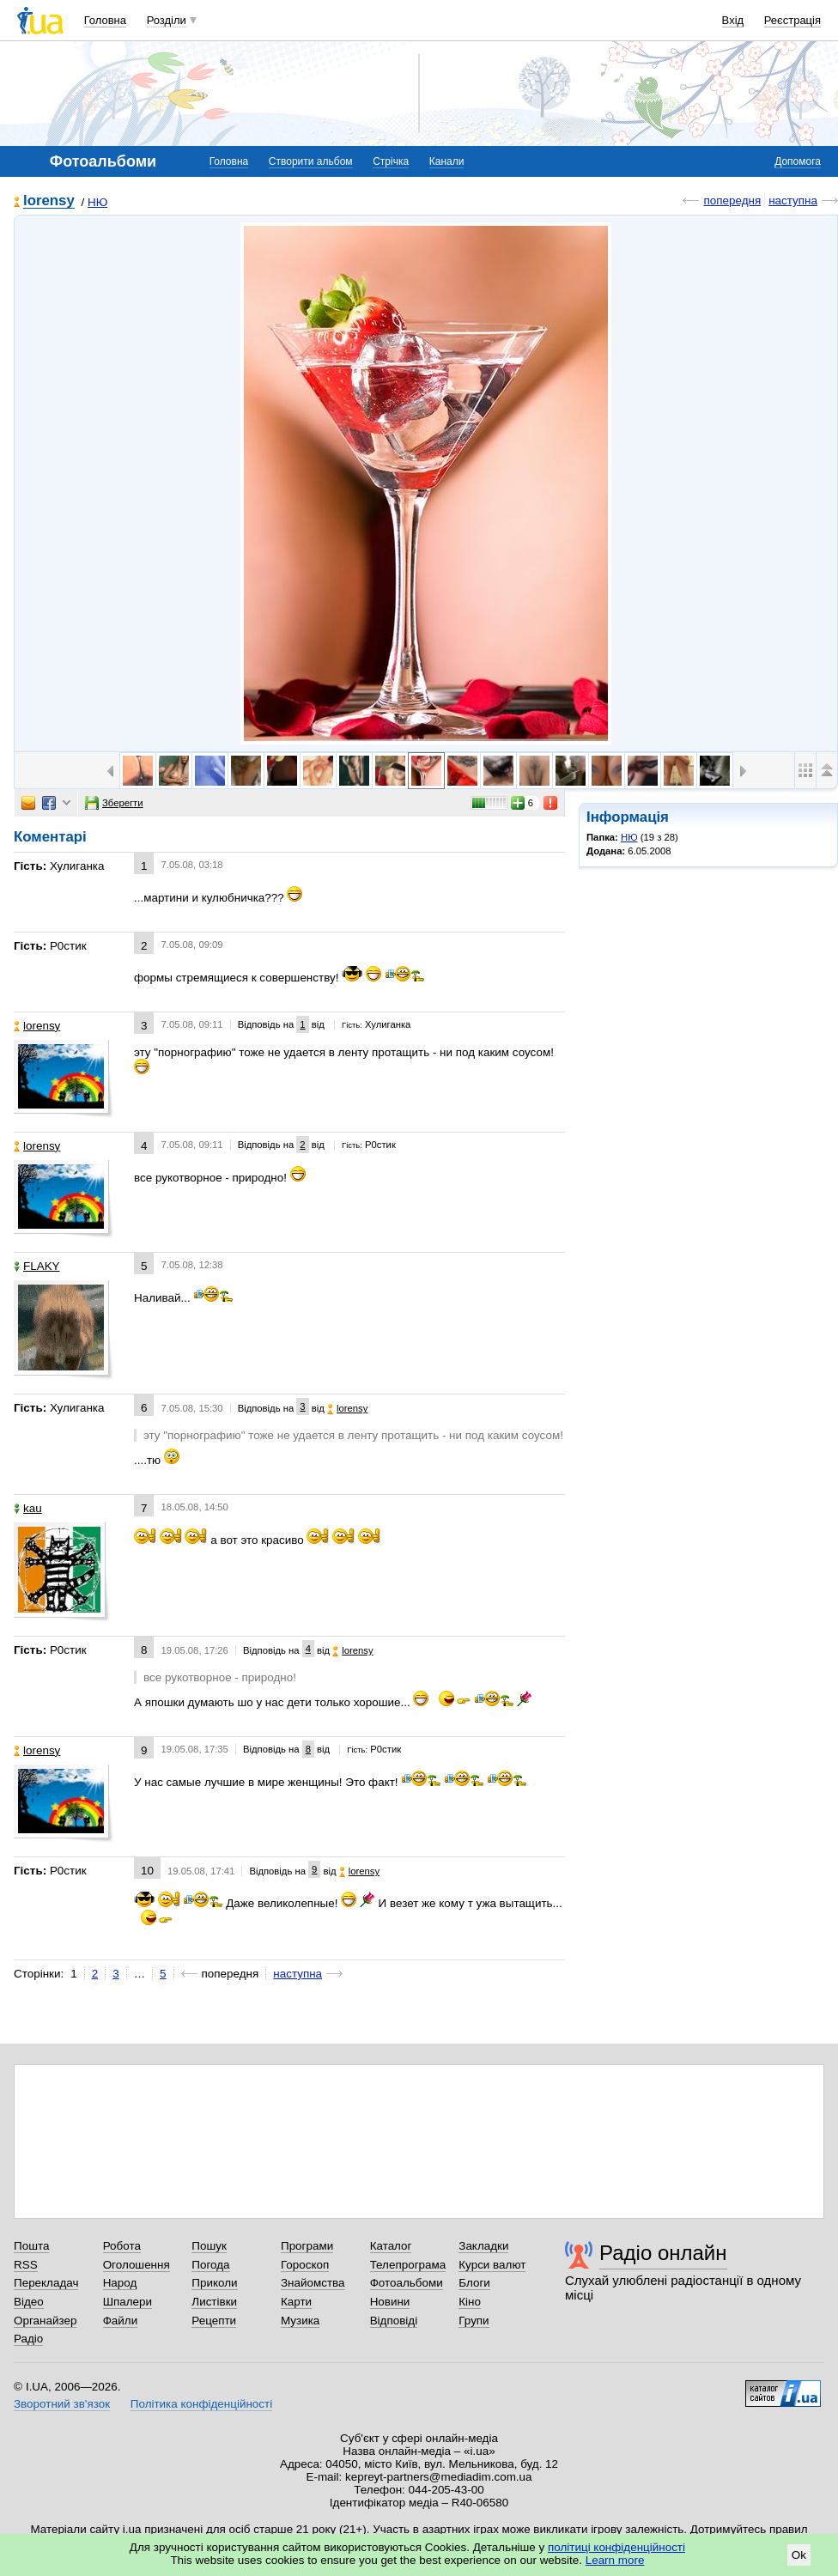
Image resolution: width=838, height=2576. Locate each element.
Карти (296, 2301)
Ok (799, 2555)
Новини (390, 2301)
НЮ (97, 202)
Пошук (209, 2245)
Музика (300, 2320)
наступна (792, 200)
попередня (732, 200)
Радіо (28, 2338)
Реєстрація (792, 20)
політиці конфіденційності (616, 2547)
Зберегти (114, 803)
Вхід (733, 20)
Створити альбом (311, 161)
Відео (29, 2301)
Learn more (615, 2560)
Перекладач (46, 2282)
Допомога (797, 161)
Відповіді (394, 2320)
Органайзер (45, 2320)
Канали (447, 161)
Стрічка (391, 161)
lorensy (49, 201)
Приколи (214, 2282)
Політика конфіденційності (201, 2403)
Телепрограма (408, 2264)
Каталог (391, 2245)
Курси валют (491, 2264)
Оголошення (136, 2264)
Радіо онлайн (663, 2252)
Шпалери (127, 2301)
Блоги (474, 2282)
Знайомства (313, 2282)
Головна (105, 20)
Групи (473, 2320)
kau (28, 1508)
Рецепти (213, 2320)
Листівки (214, 2301)
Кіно (469, 2301)
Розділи (166, 20)
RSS (26, 2264)
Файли (120, 2320)
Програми (307, 2245)
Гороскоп (305, 2264)
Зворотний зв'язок (62, 2403)
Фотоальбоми (406, 2282)
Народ (120, 2282)
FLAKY (37, 1266)
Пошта (31, 2245)
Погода (210, 2264)
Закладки (483, 2245)
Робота (122, 2245)
